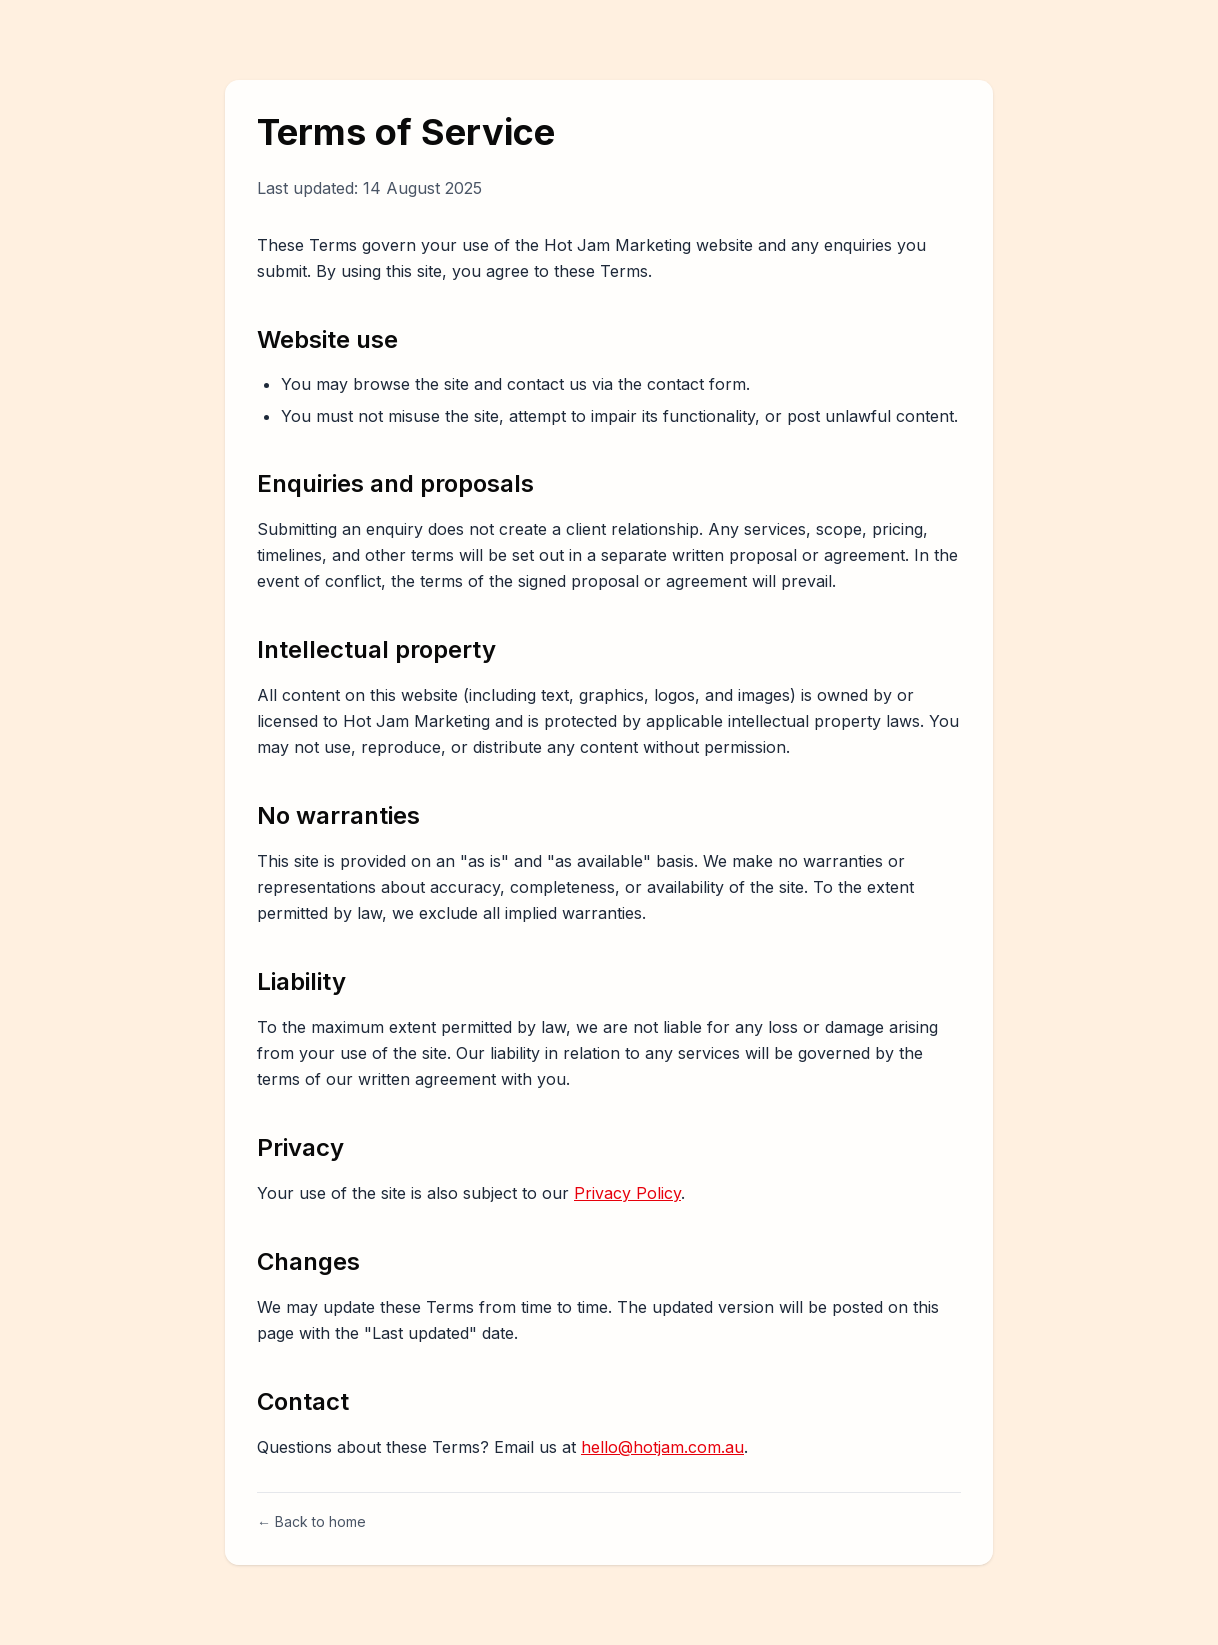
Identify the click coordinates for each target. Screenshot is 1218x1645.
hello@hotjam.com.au (662, 1447)
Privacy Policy (627, 1193)
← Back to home (311, 1521)
